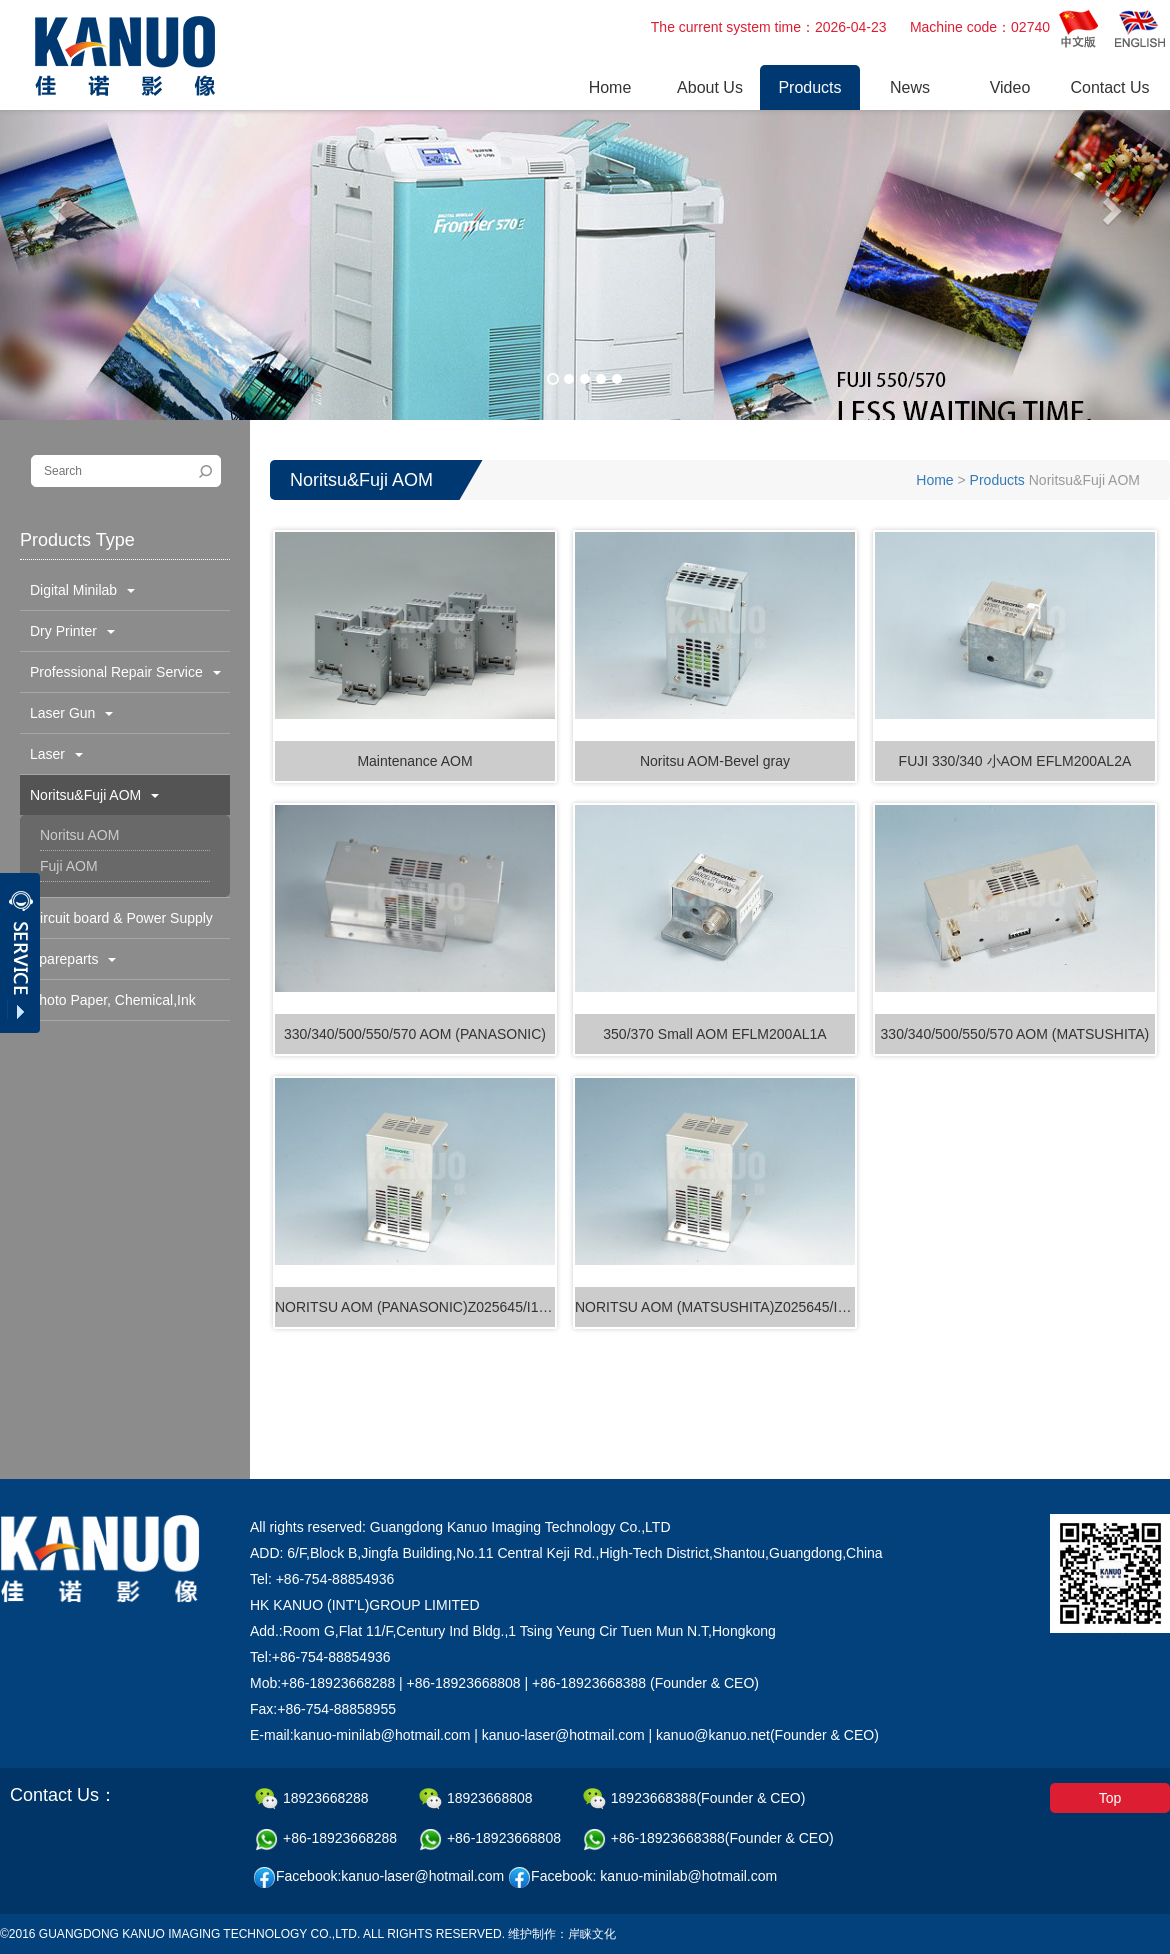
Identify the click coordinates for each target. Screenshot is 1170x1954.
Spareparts (73, 959)
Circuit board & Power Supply (121, 924)
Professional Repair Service (125, 672)
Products (997, 480)
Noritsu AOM (79, 835)
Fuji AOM (69, 866)
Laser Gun (71, 713)
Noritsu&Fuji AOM (94, 795)
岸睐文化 (592, 1934)
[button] (60, 210)
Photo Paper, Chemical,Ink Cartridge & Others (108, 1006)
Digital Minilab (82, 590)
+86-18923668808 (490, 1839)
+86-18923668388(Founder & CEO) (708, 1839)
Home (934, 480)
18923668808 (476, 1799)
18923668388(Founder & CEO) (694, 1799)
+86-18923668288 (326, 1839)
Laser (56, 754)
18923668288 (312, 1799)
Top (1110, 1798)
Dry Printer (72, 631)
